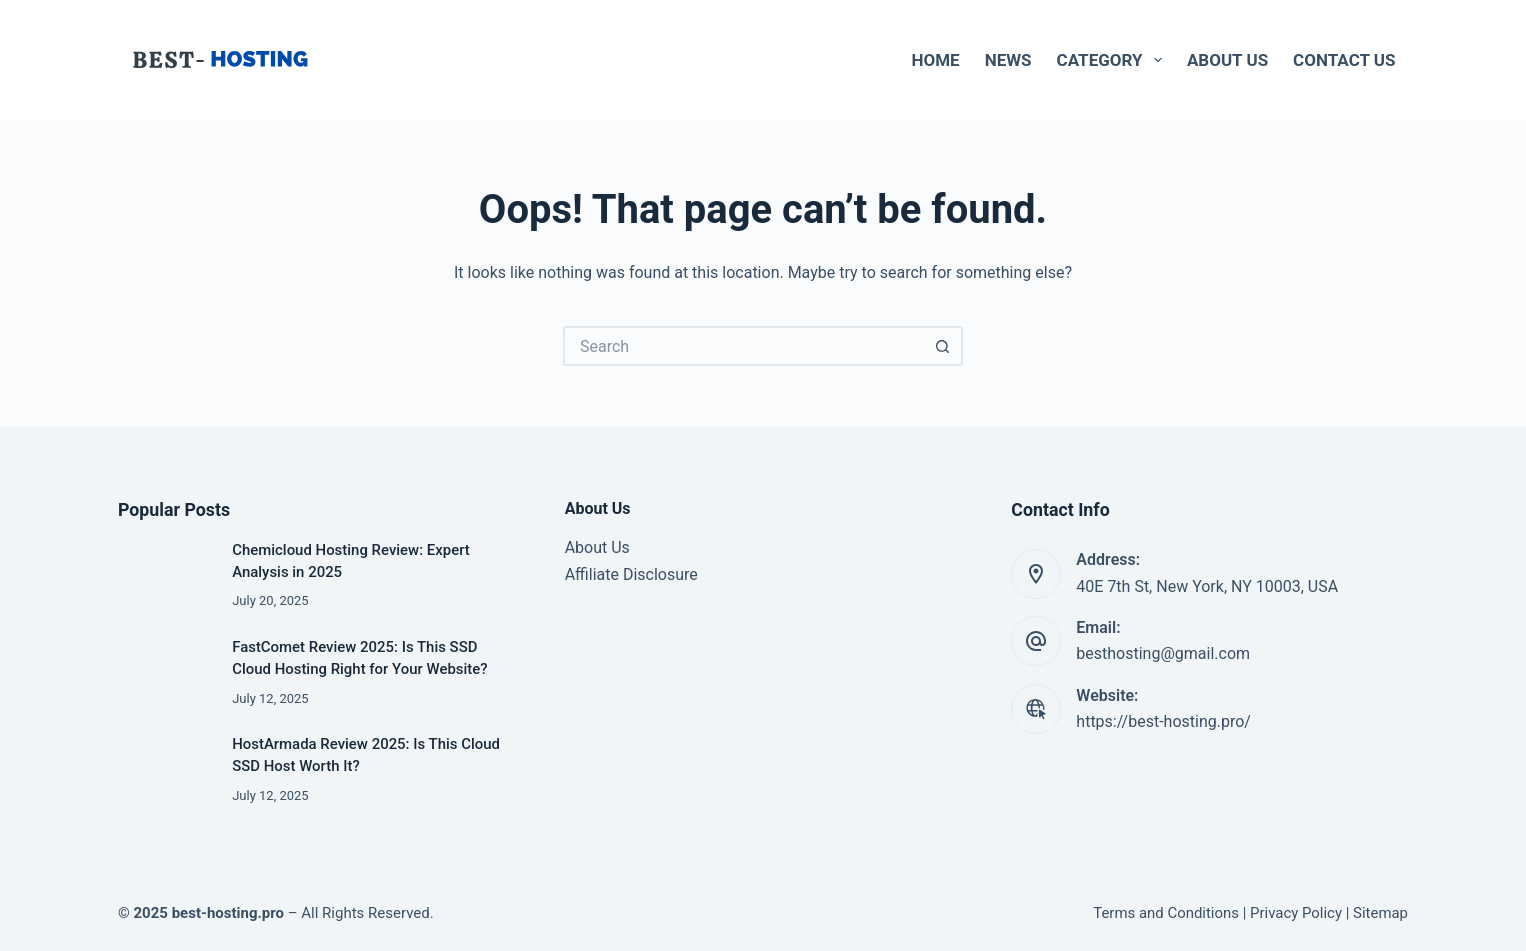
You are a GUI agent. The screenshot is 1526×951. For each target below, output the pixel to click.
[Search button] (943, 346)
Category (1113, 60)
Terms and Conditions (1166, 913)
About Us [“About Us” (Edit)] (597, 547)
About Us (1227, 60)
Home (936, 60)
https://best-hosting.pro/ (1163, 721)
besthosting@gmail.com (1163, 653)
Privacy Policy (1296, 913)
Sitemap (1380, 913)
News (1008, 60)
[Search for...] (743, 346)
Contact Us (1344, 60)
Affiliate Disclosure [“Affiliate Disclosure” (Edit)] (631, 574)
